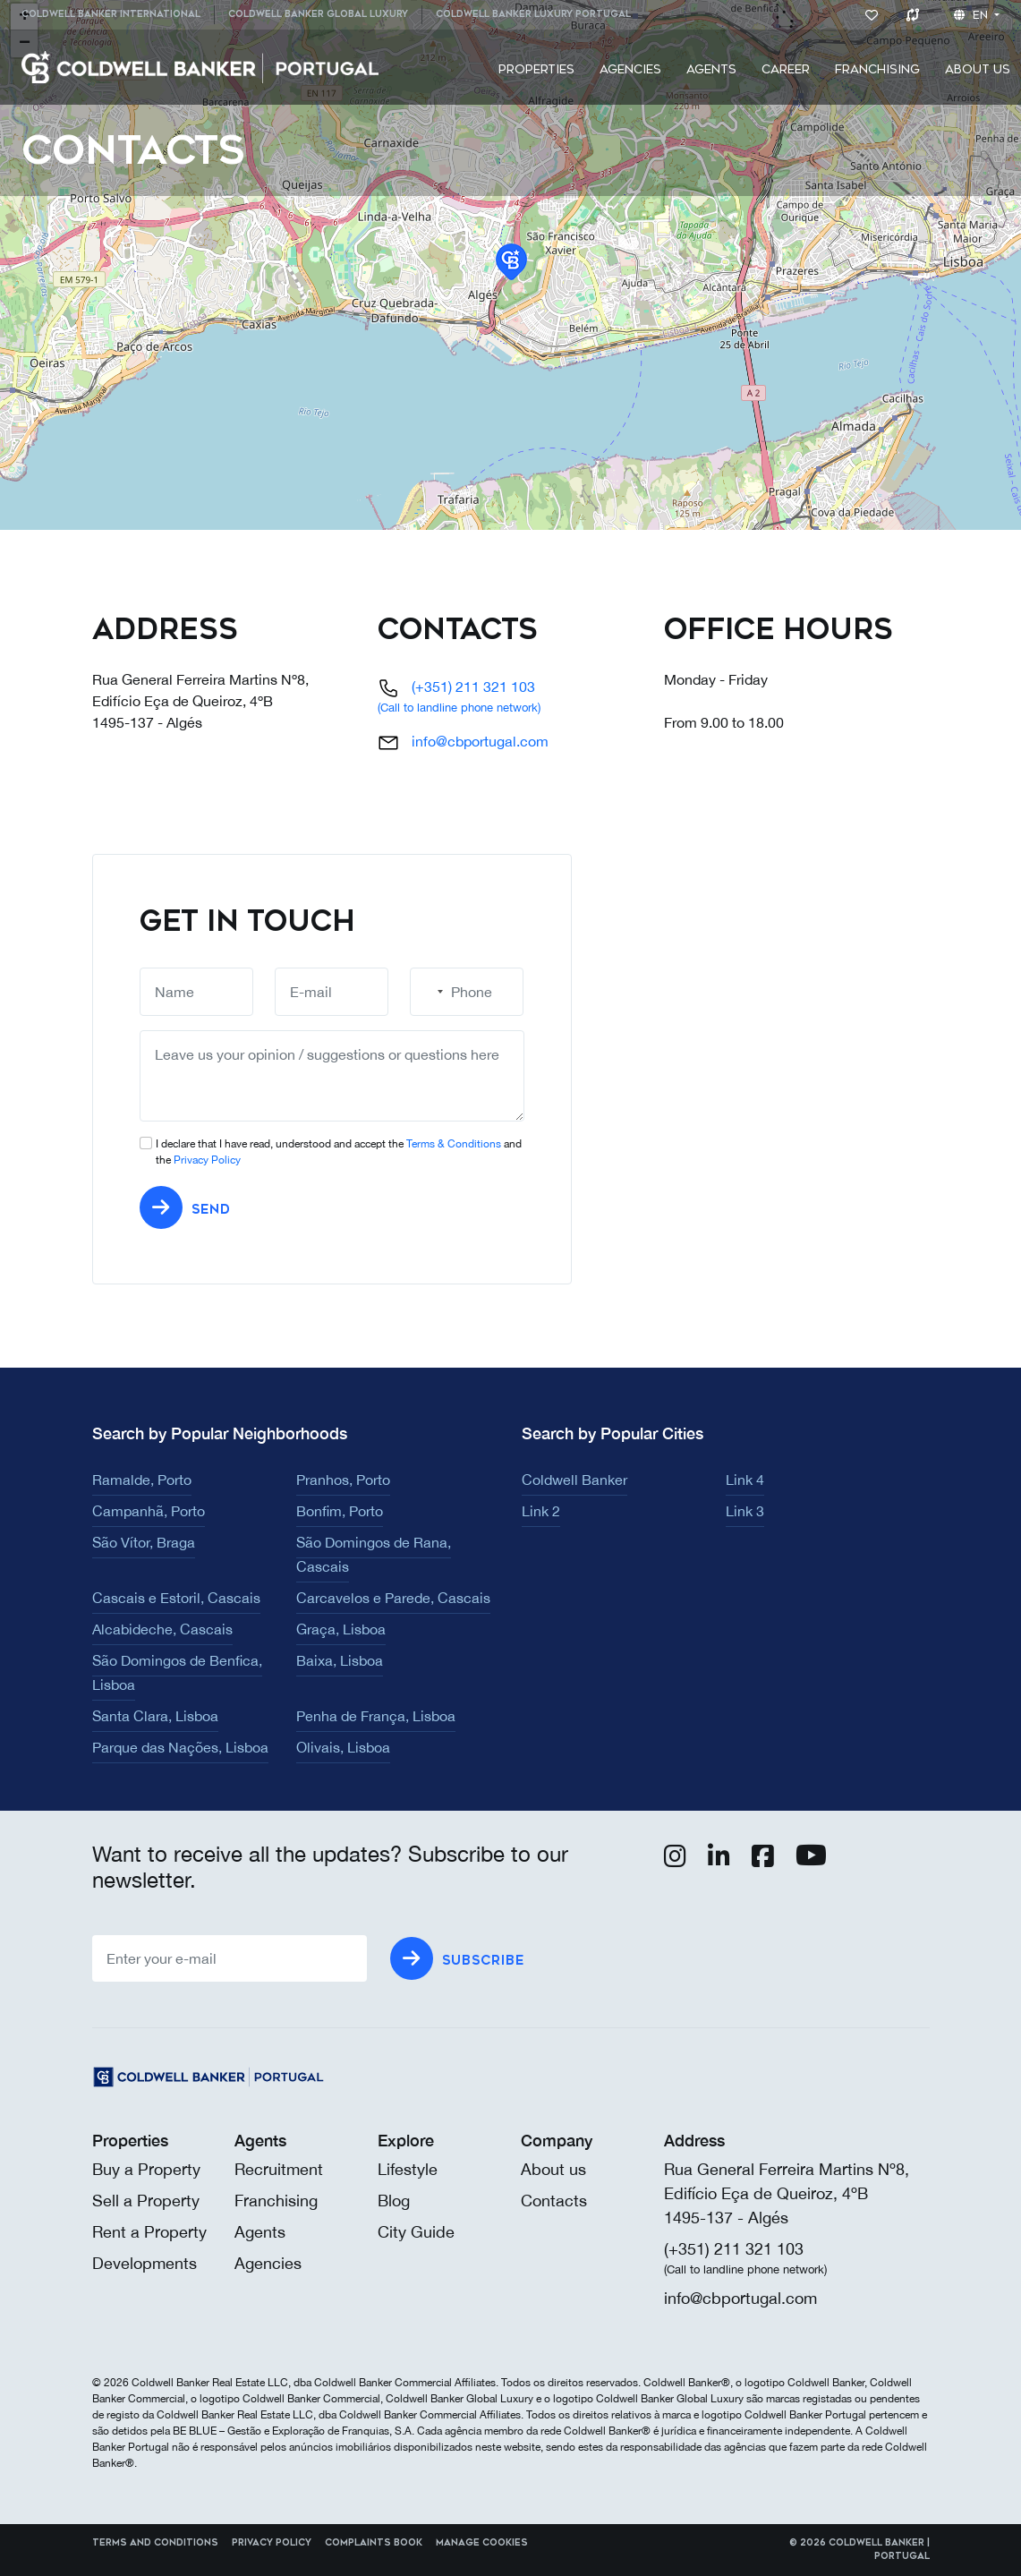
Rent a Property (149, 2231)
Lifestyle (408, 2169)
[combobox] (429, 991)
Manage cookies (482, 2543)
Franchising (877, 69)
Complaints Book (373, 2543)
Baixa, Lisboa (339, 1660)
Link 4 (745, 1479)
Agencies (630, 69)
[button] (511, 261)
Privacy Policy (207, 1160)
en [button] (972, 15)
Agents (711, 69)
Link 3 (745, 1511)
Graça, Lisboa (341, 1629)
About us (553, 2169)
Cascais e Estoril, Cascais (176, 1598)
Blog (394, 2200)
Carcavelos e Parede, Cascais (393, 1598)
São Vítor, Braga (143, 1542)
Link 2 (541, 1511)
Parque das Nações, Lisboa (180, 1747)
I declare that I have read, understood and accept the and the (339, 1152)
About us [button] (977, 69)
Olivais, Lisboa (343, 1747)
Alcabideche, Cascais (162, 1629)
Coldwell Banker (574, 1479)
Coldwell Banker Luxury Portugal (533, 14)
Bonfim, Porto (339, 1511)
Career (785, 69)
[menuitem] (117, 14)
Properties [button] (536, 69)
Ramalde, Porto (141, 1479)
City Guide (416, 2231)
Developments (144, 2263)
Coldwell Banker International (110, 14)
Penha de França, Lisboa (375, 1716)
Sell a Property (146, 2200)
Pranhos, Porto (343, 1479)
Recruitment (278, 2169)
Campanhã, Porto (148, 1511)
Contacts (554, 2200)
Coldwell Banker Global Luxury (318, 14)
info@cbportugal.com (480, 741)
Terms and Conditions (155, 2543)
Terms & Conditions (453, 1144)
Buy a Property (146, 2169)
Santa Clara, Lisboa (155, 1716)
